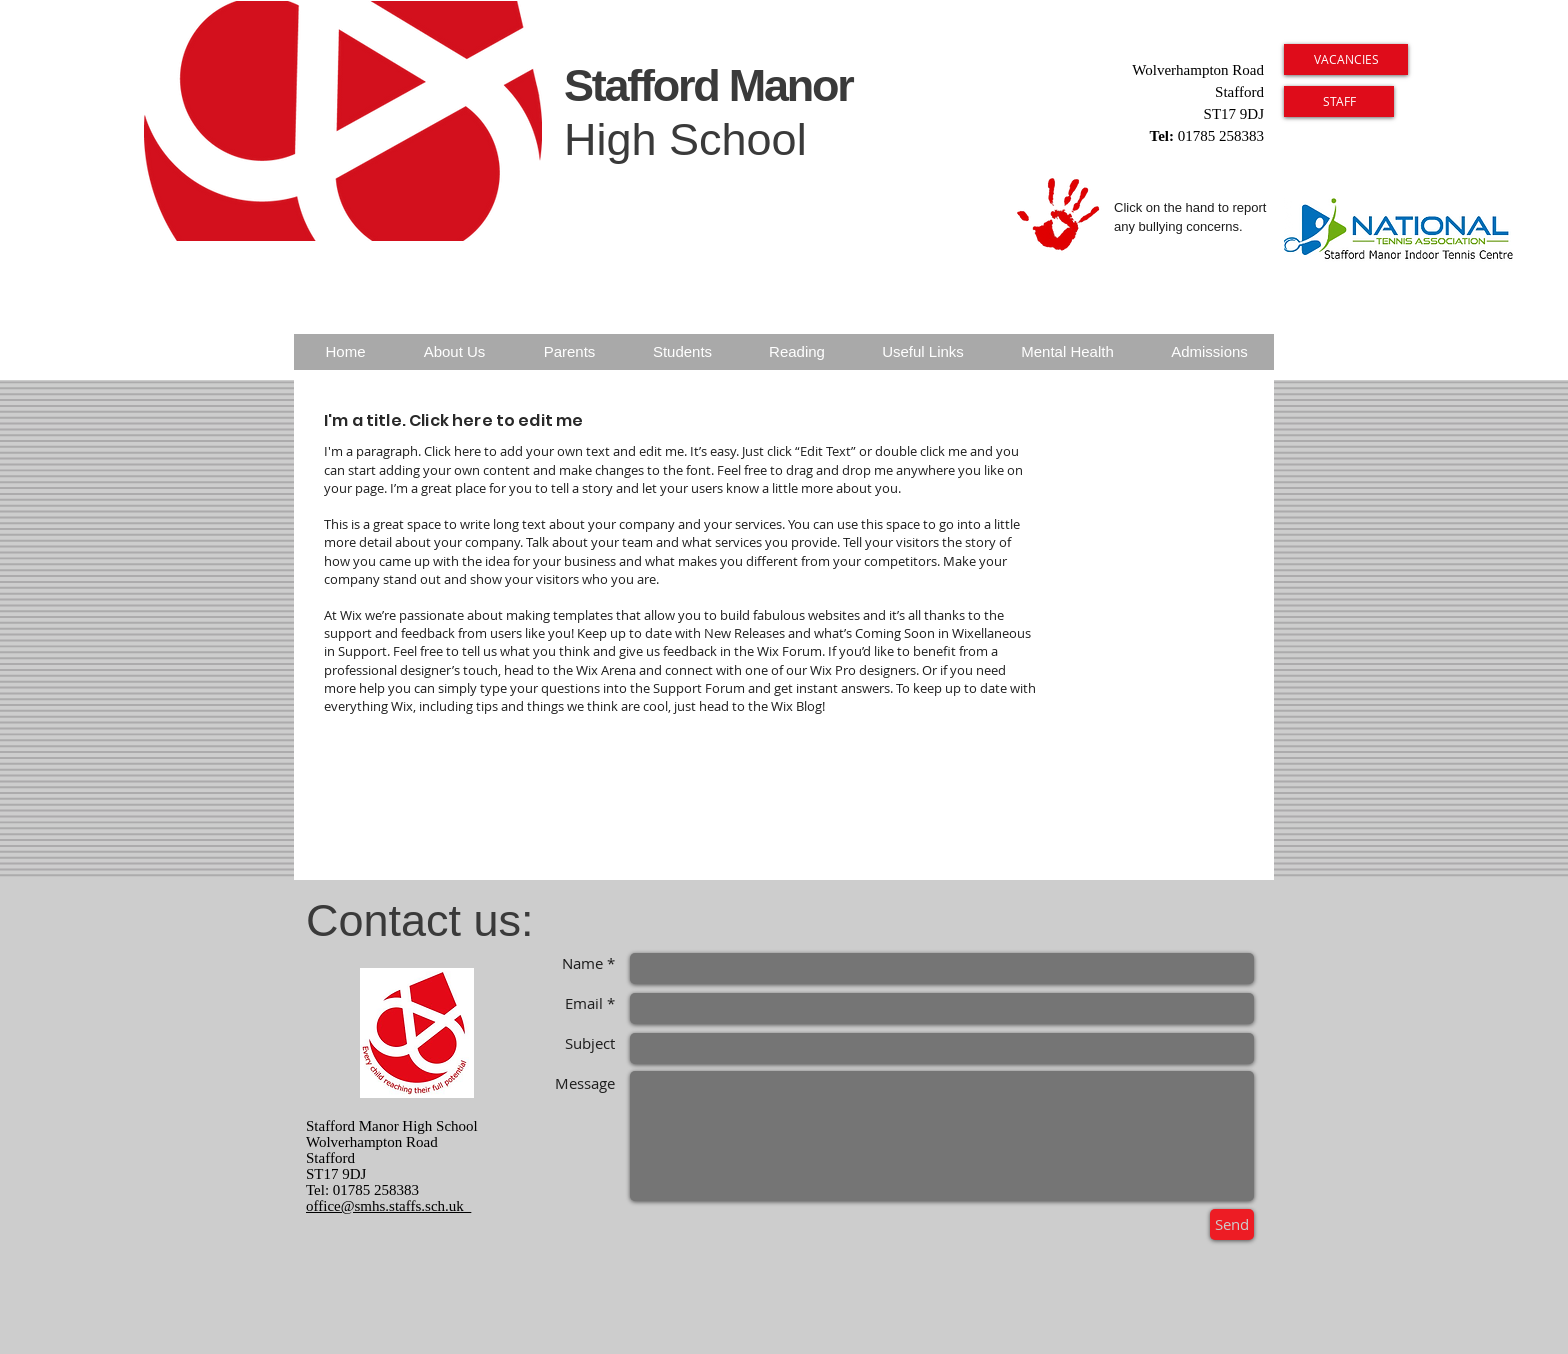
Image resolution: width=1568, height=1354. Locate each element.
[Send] (1232, 1224)
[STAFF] (1339, 101)
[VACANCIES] (1346, 59)
